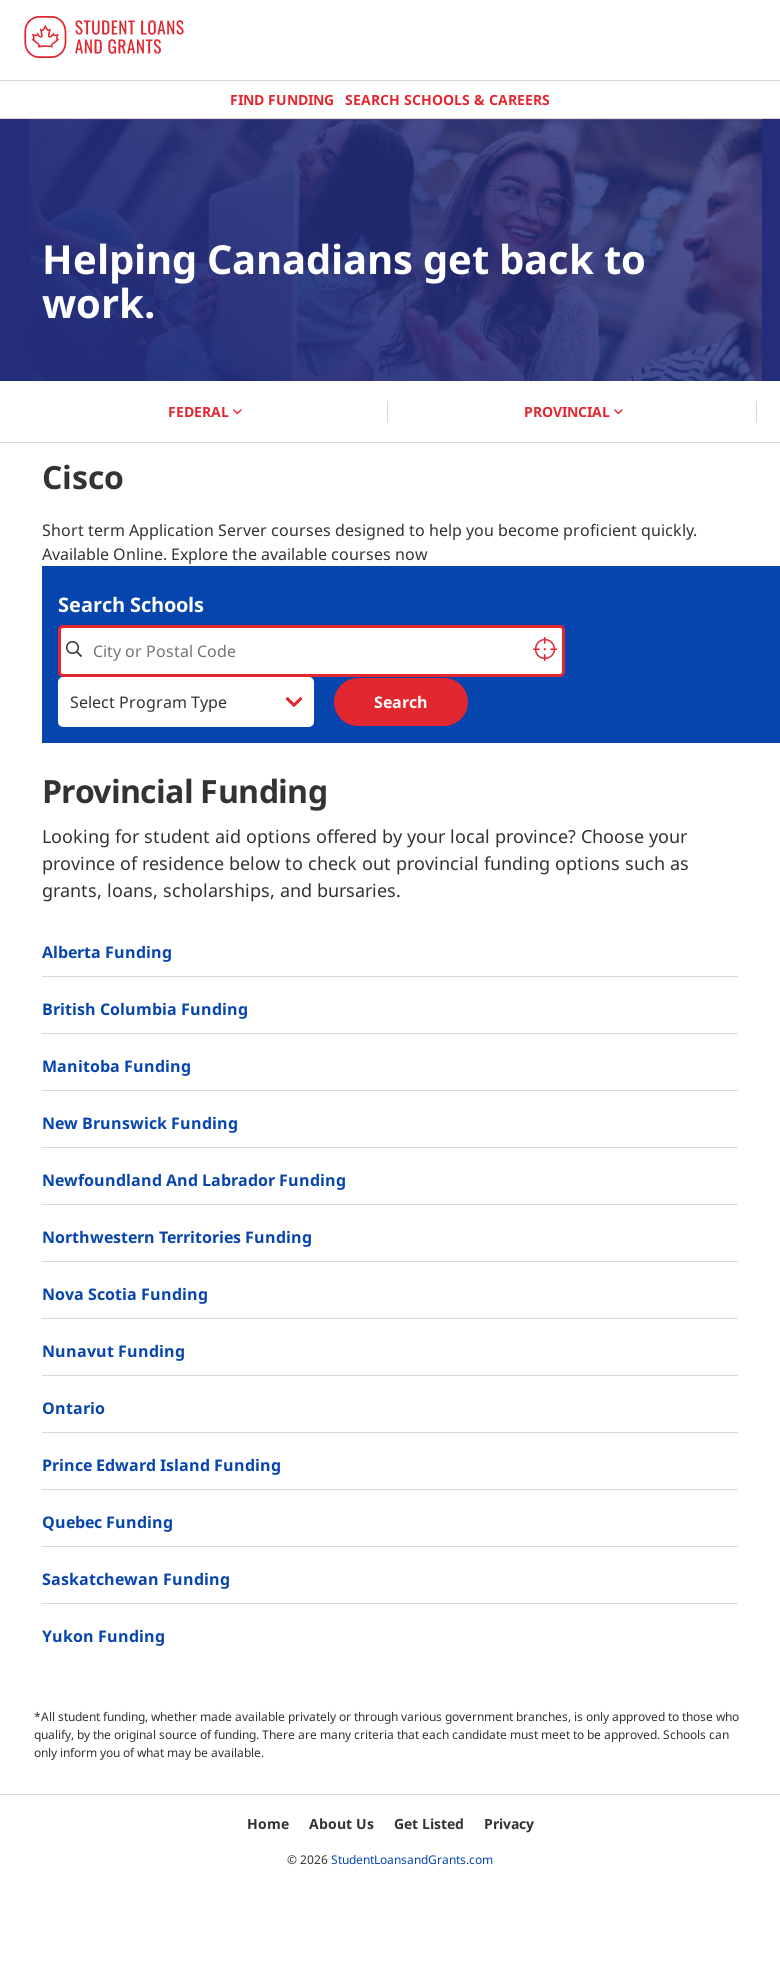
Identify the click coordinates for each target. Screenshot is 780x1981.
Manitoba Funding (116, 1066)
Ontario (73, 1408)
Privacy (509, 1823)
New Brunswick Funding (140, 1123)
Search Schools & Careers (447, 99)
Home (268, 1823)
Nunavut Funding (113, 1351)
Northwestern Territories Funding (177, 1237)
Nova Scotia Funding (125, 1294)
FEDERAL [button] (205, 411)
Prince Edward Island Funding (161, 1465)
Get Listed (429, 1823)
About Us (341, 1823)
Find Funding (282, 99)
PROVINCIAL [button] (573, 411)
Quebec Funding (107, 1522)
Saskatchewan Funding (136, 1579)
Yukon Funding (103, 1636)
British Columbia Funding (145, 1009)
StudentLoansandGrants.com (412, 1859)
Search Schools (131, 604)
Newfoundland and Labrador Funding (194, 1180)
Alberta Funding (107, 952)
